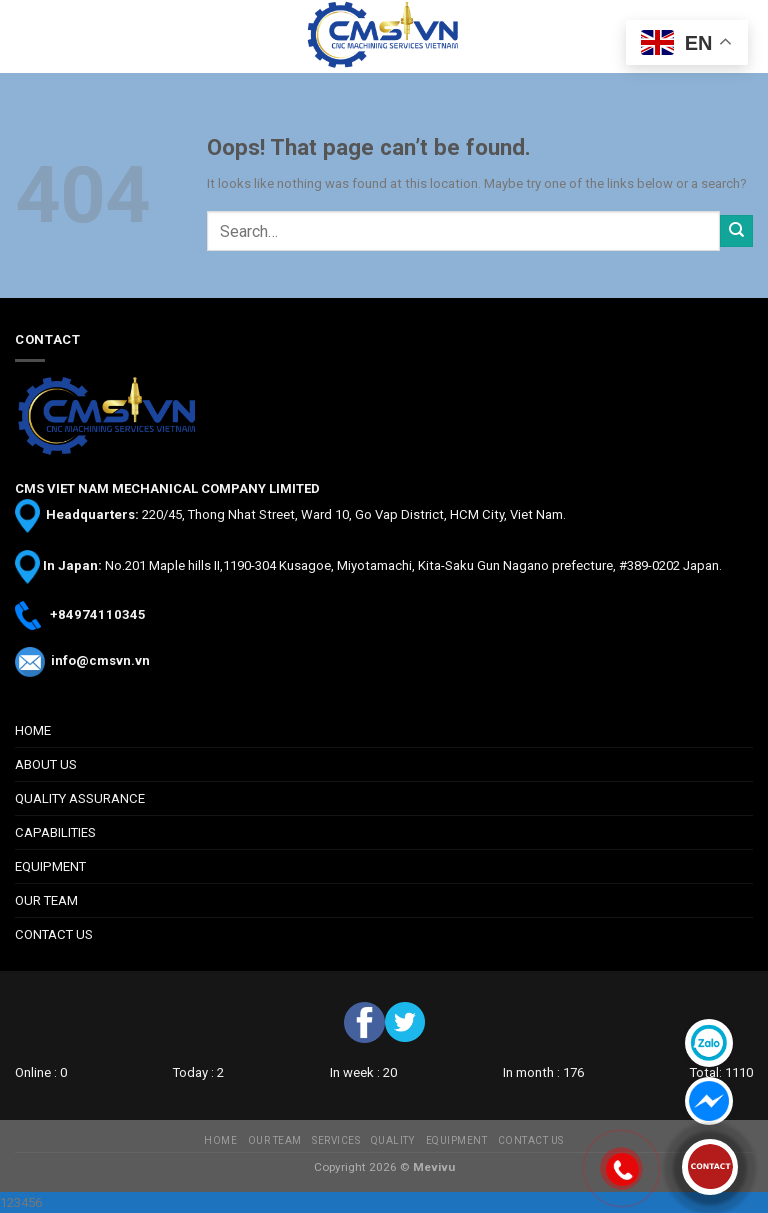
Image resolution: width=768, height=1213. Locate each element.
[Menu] (25, 37)
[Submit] (736, 231)
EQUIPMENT (50, 866)
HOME (33, 730)
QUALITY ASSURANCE (80, 798)
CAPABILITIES (55, 832)
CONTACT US (54, 934)
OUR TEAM (46, 900)
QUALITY (393, 1140)
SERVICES (336, 1140)
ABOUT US (46, 764)
